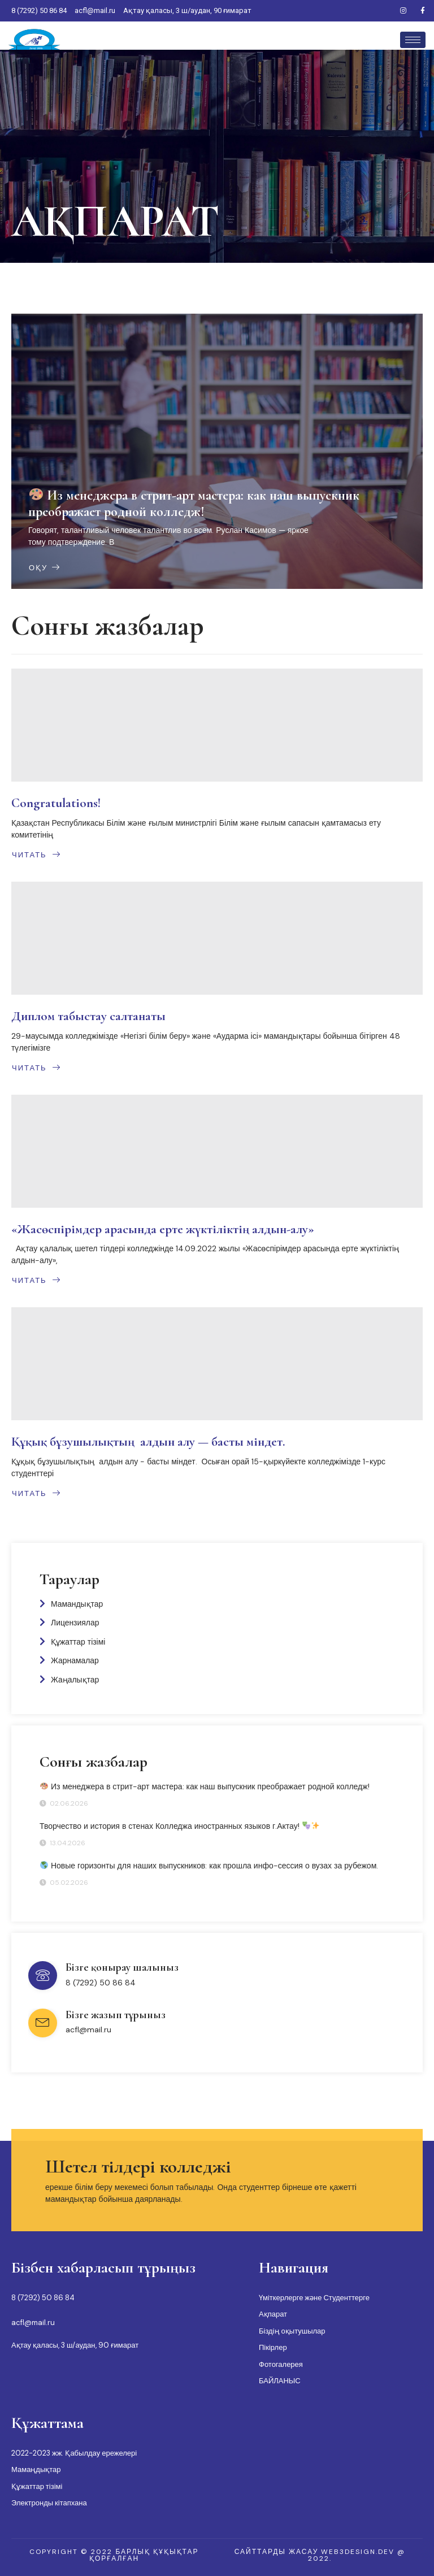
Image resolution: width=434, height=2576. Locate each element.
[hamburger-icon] (413, 39)
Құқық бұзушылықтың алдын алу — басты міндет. (148, 1442)
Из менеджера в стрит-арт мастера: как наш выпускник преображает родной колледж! (193, 503)
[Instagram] (403, 10)
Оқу (44, 567)
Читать (36, 854)
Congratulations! (56, 803)
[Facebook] (422, 10)
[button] (114, 2555)
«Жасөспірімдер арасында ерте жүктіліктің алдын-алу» (162, 1229)
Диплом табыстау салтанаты (88, 1016)
